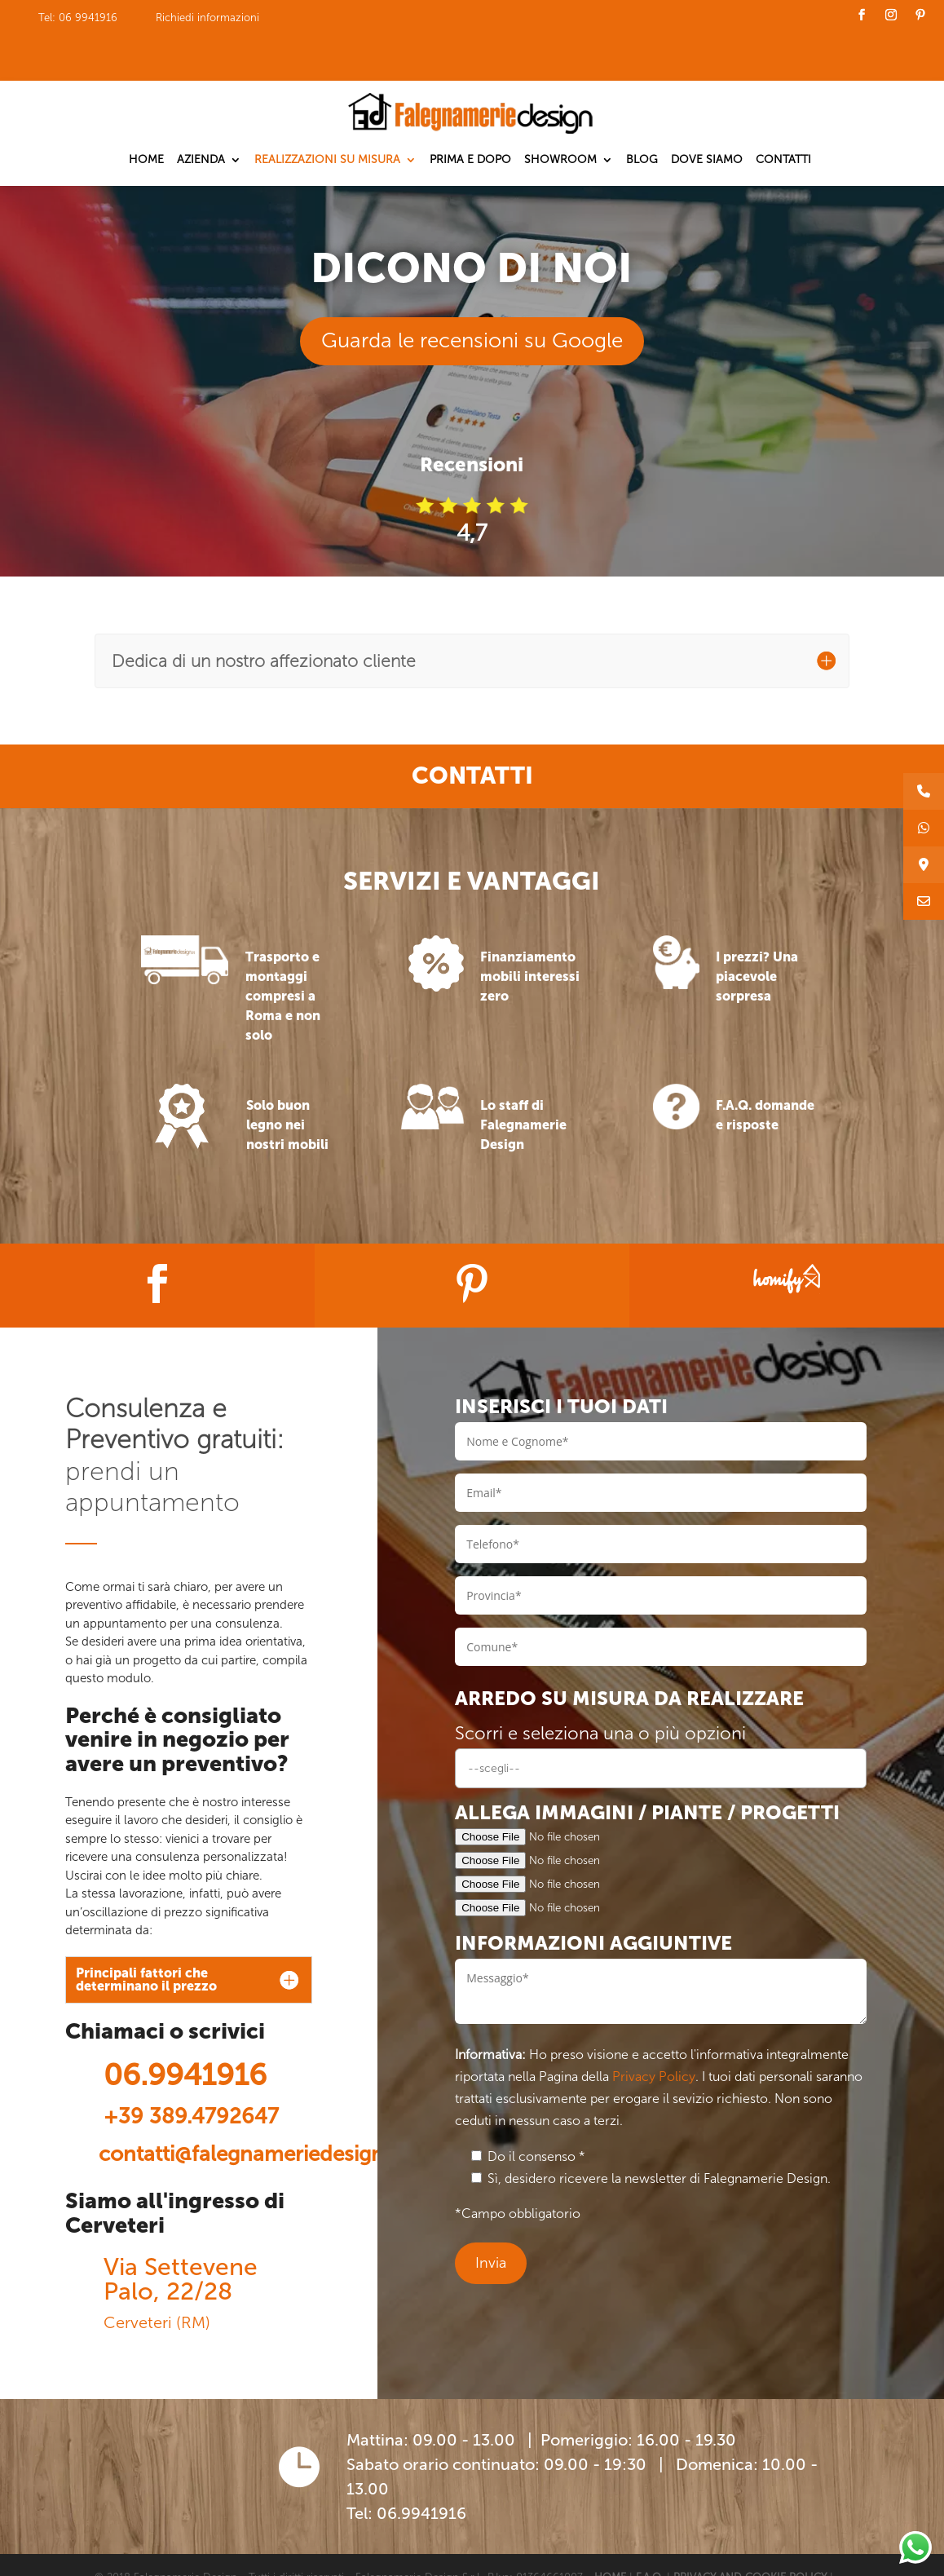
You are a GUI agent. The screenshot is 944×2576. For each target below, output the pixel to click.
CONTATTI (121, 2553)
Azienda (201, 113)
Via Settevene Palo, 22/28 (181, 2233)
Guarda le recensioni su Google (472, 294)
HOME (610, 2531)
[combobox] (661, 1722)
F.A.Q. (651, 2531)
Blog (642, 113)
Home (146, 113)
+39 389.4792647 (191, 2070)
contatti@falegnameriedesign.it (250, 2108)
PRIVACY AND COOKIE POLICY (750, 2531)
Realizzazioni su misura (327, 113)
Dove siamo (707, 113)
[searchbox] (661, 1722)
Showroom (560, 113)
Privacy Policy (653, 2030)
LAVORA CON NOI (203, 2553)
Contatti (783, 113)
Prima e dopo (470, 113)
